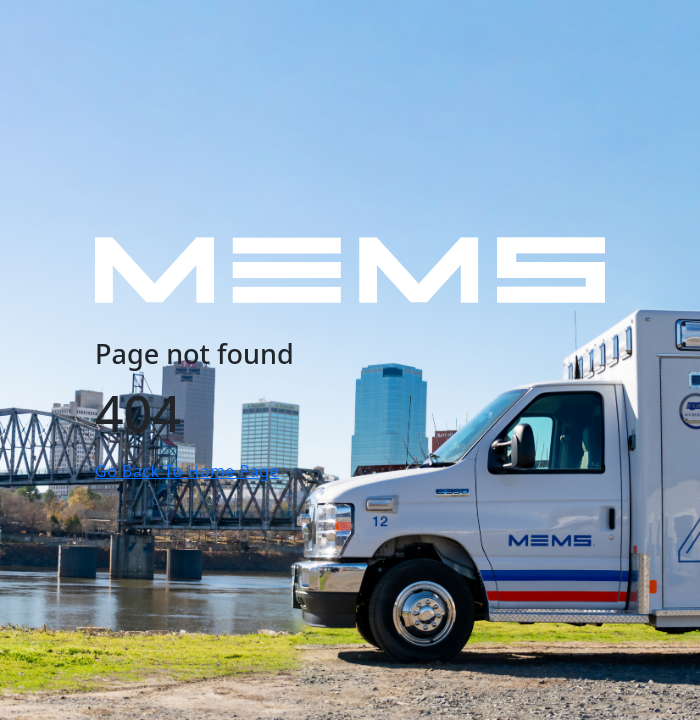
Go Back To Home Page (187, 471)
